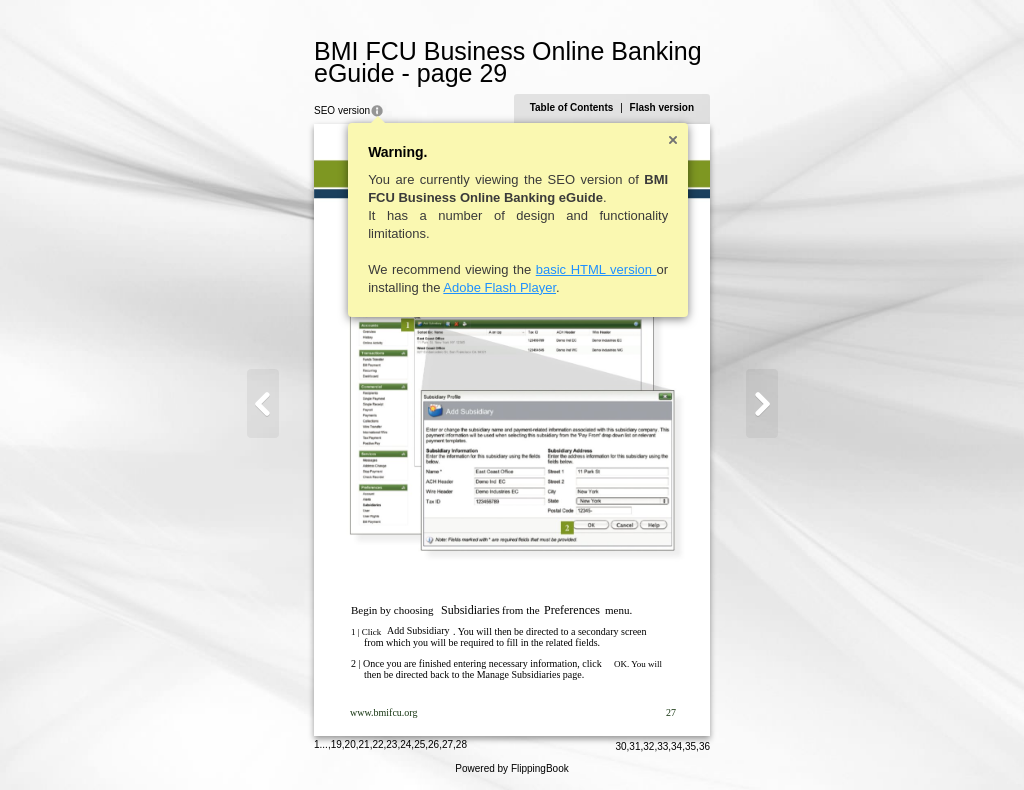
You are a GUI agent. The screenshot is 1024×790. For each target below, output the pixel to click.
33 (662, 746)
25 (419, 744)
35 (690, 746)
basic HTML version (596, 269)
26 (433, 744)
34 (676, 746)
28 (461, 744)
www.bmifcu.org (384, 712)
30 (620, 746)
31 (634, 746)
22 (377, 744)
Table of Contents (572, 107)
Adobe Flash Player (499, 287)
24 (405, 744)
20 (350, 744)
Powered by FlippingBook (511, 768)
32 (648, 746)
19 (336, 744)
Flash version (662, 107)
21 (364, 744)
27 (447, 744)
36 (704, 746)
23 (391, 744)
